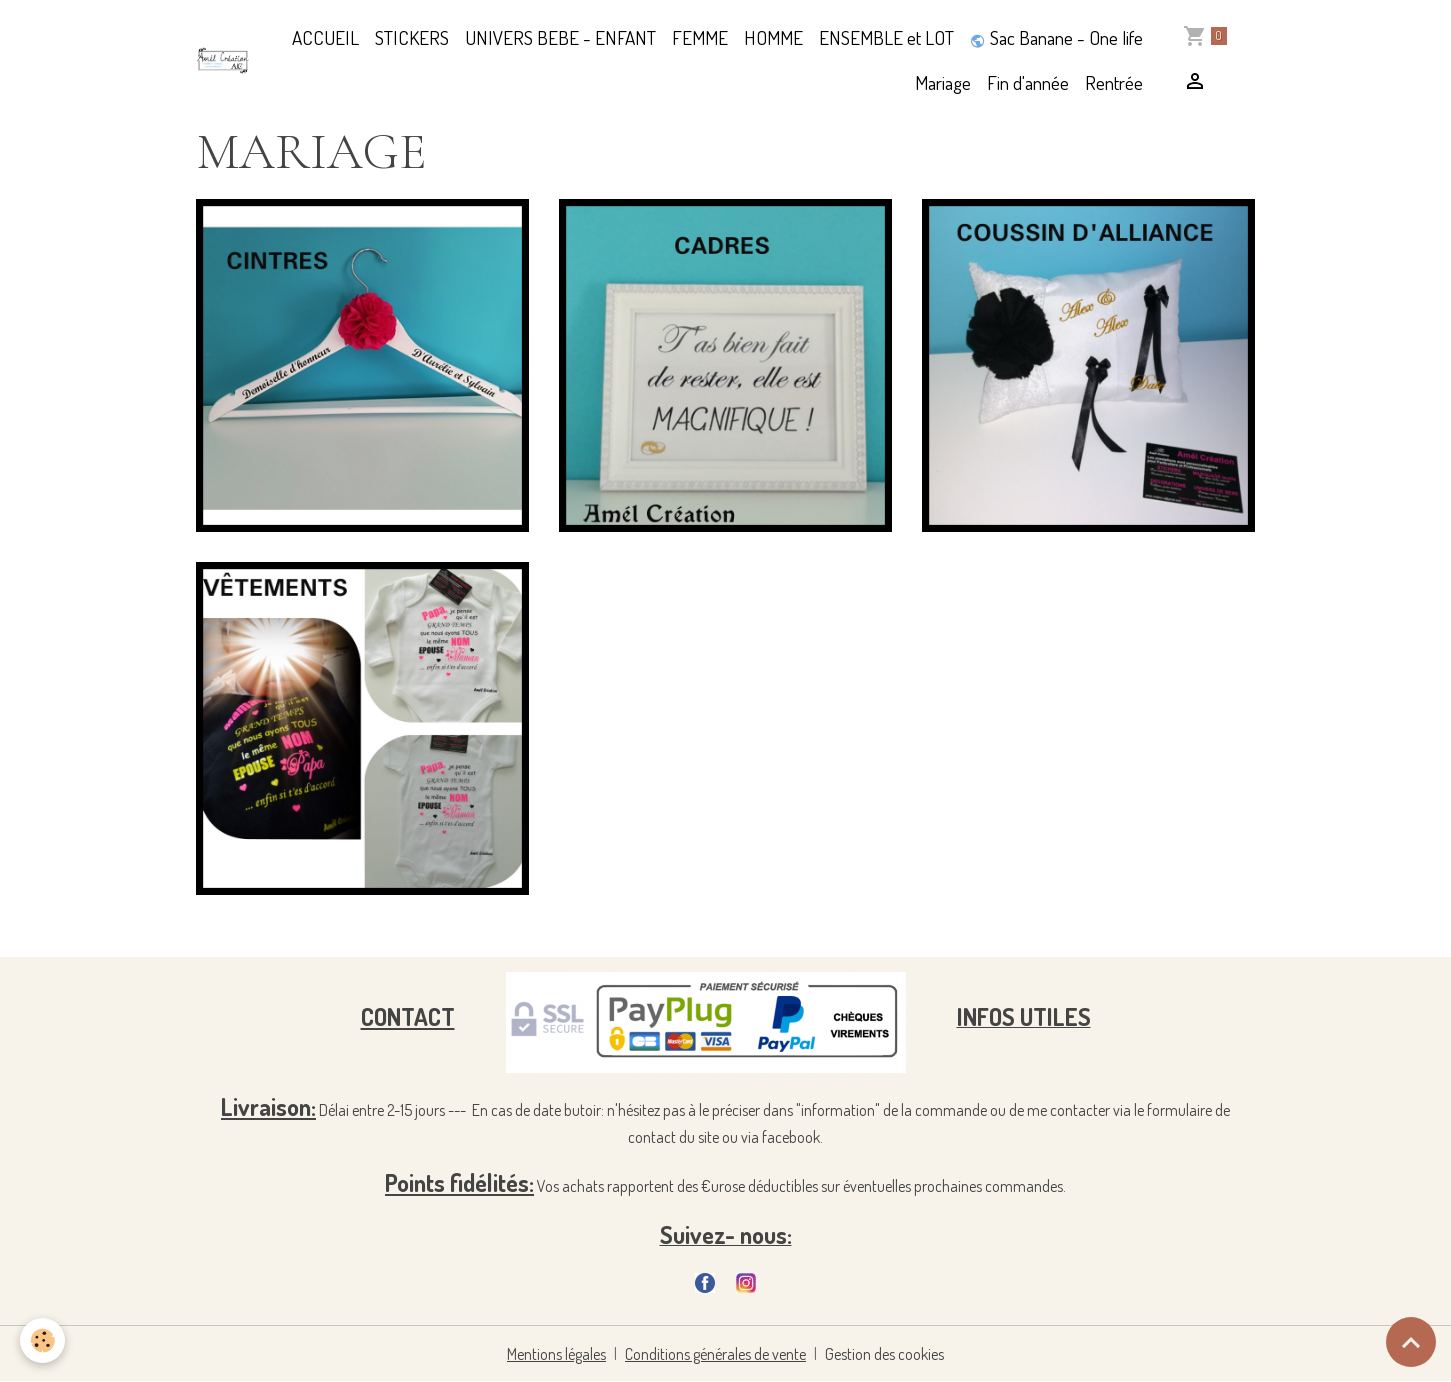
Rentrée (1114, 82)
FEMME (700, 37)
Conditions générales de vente (715, 1354)
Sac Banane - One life (1056, 37)
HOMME (773, 37)
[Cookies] (42, 1340)
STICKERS (412, 37)
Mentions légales (556, 1354)
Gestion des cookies (884, 1354)
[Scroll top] (1411, 1342)
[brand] (223, 60)
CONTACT (408, 1016)
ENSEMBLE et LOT (886, 37)
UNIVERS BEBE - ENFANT (560, 37)
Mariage (943, 82)
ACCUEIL (325, 37)
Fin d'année (1028, 82)
